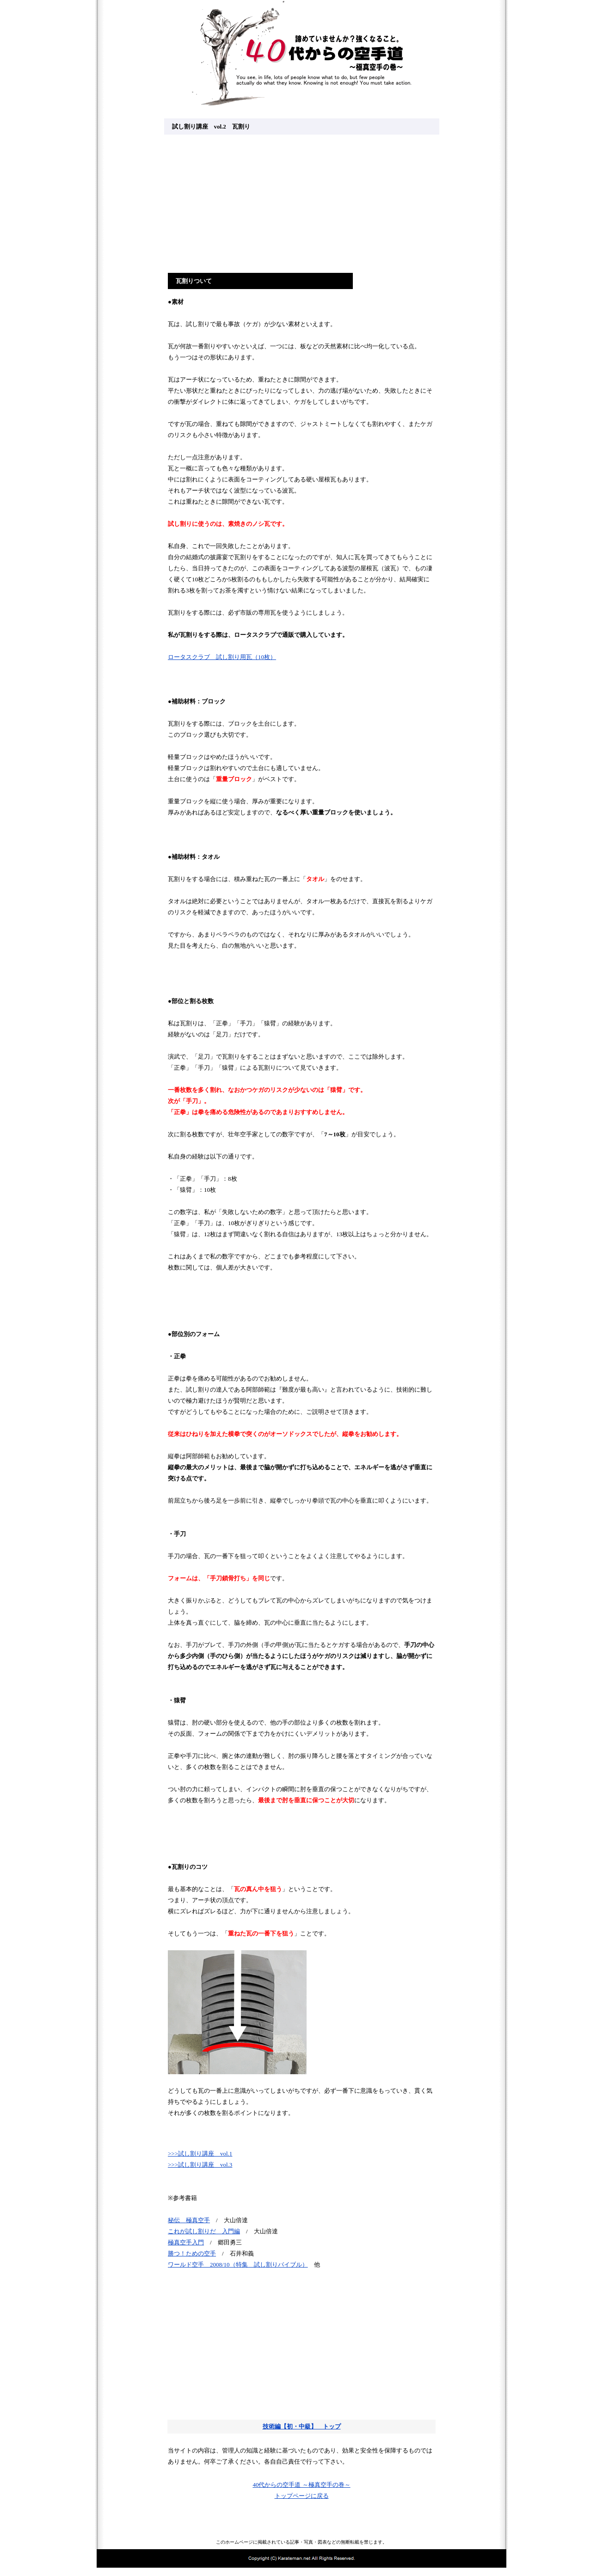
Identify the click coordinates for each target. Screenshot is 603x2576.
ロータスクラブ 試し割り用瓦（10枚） (222, 656)
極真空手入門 (186, 2242)
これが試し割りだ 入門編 (204, 2231)
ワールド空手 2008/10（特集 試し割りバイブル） (238, 2264)
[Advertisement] (301, 203)
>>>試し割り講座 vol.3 (200, 2164)
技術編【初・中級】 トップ (302, 2426)
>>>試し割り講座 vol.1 (200, 2153)
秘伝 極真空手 (189, 2220)
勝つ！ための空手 (192, 2253)
